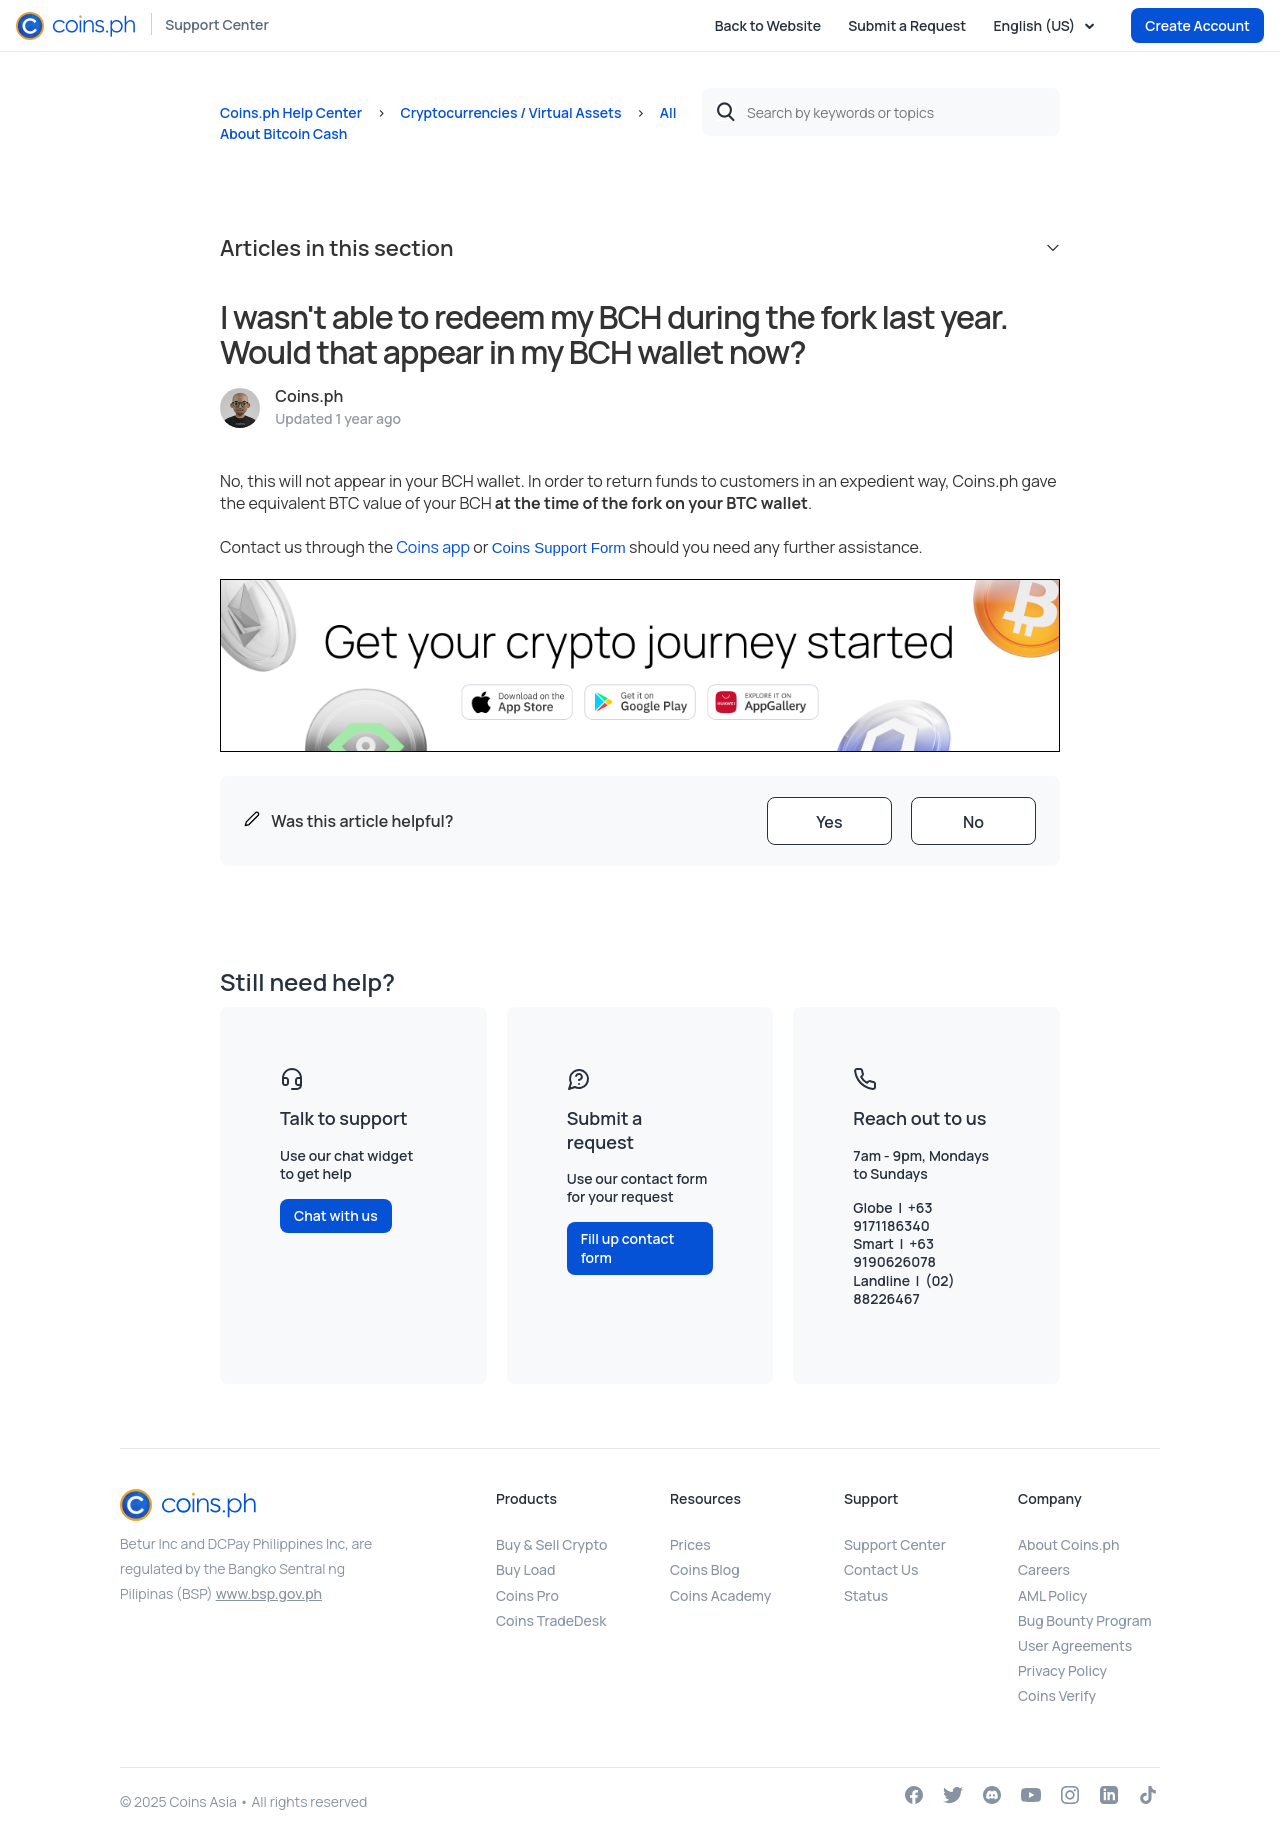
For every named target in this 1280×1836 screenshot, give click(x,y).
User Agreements (1075, 1645)
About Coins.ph (1068, 1544)
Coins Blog (705, 1569)
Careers (1044, 1569)
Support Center (217, 24)
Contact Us (881, 1569)
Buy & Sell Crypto (551, 1544)
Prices (690, 1544)
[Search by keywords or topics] (881, 112)
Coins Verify (1057, 1695)
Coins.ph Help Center (291, 112)
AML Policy (1052, 1595)
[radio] (829, 821)
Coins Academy (720, 1595)
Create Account (1197, 25)
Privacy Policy (1062, 1670)
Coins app (433, 547)
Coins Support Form (559, 547)
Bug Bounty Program (1085, 1620)
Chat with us (336, 1215)
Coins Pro (527, 1595)
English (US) (1035, 26)
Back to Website (768, 25)
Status (866, 1595)
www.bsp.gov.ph (269, 1593)
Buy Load (525, 1569)
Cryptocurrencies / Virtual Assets (510, 112)
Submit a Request (907, 25)
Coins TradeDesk (551, 1620)
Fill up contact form (628, 1247)
